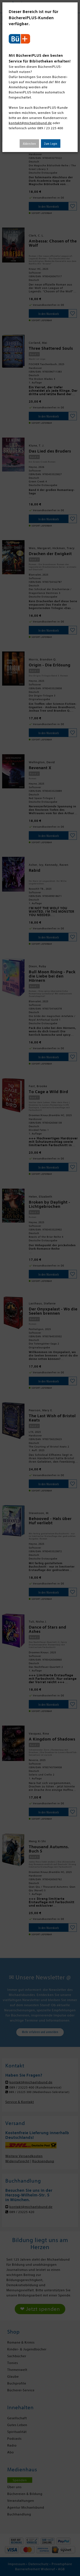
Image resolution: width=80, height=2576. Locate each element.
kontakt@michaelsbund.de (30, 123)
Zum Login (50, 144)
